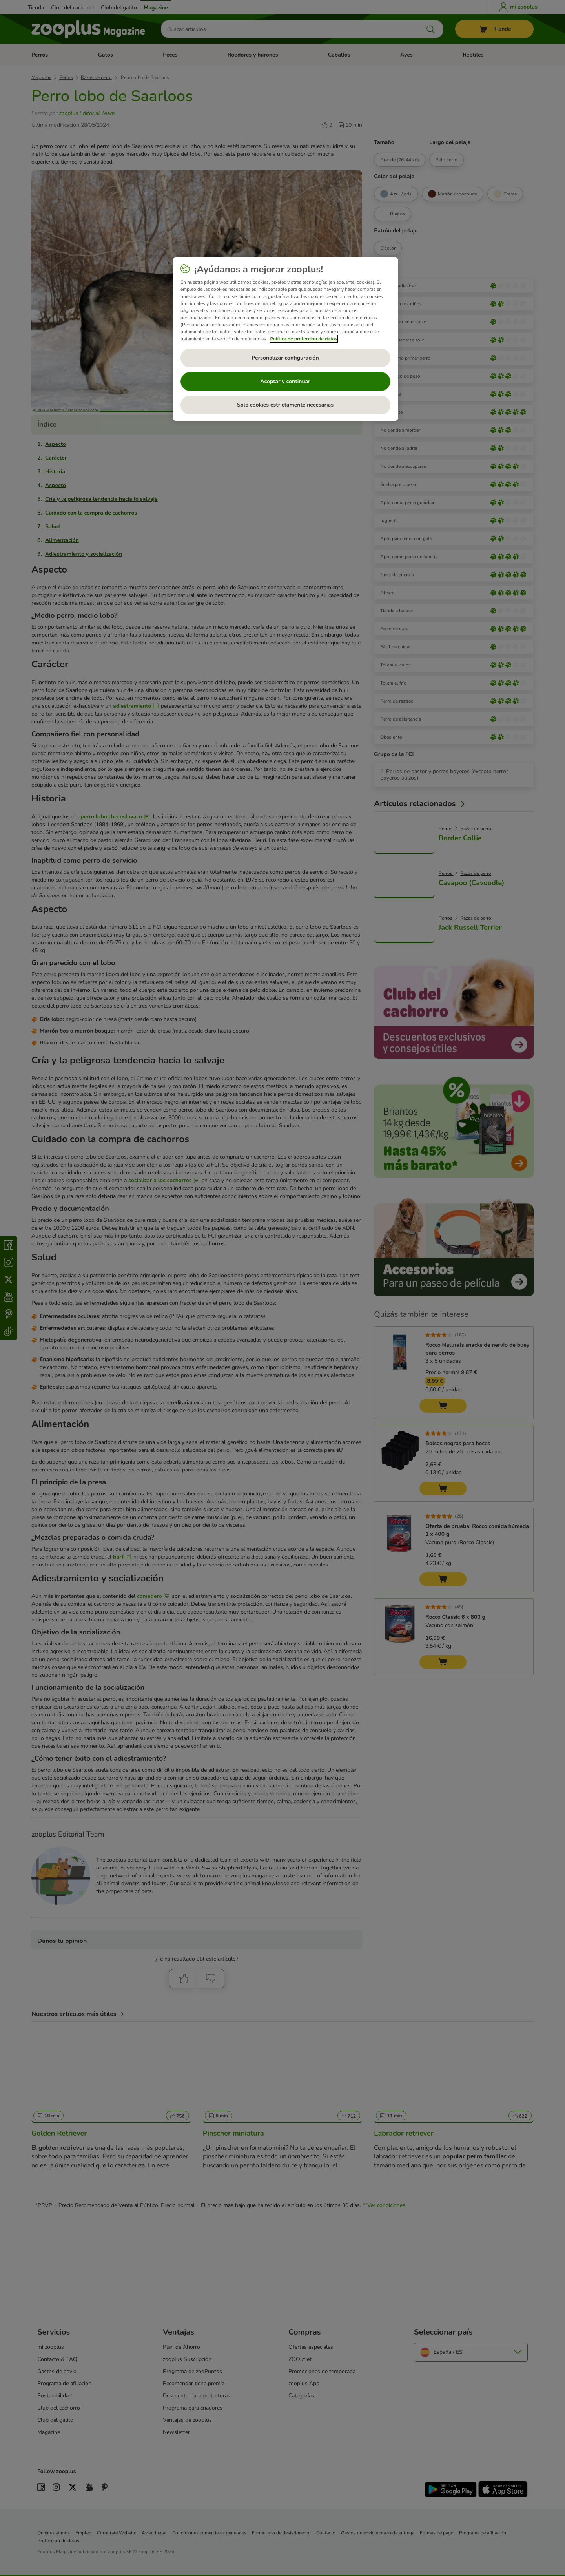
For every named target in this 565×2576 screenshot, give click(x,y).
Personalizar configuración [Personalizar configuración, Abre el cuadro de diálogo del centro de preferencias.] (285, 357)
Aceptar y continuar (285, 381)
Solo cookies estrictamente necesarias (285, 405)
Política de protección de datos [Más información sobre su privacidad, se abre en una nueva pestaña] (303, 339)
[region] (285, 339)
